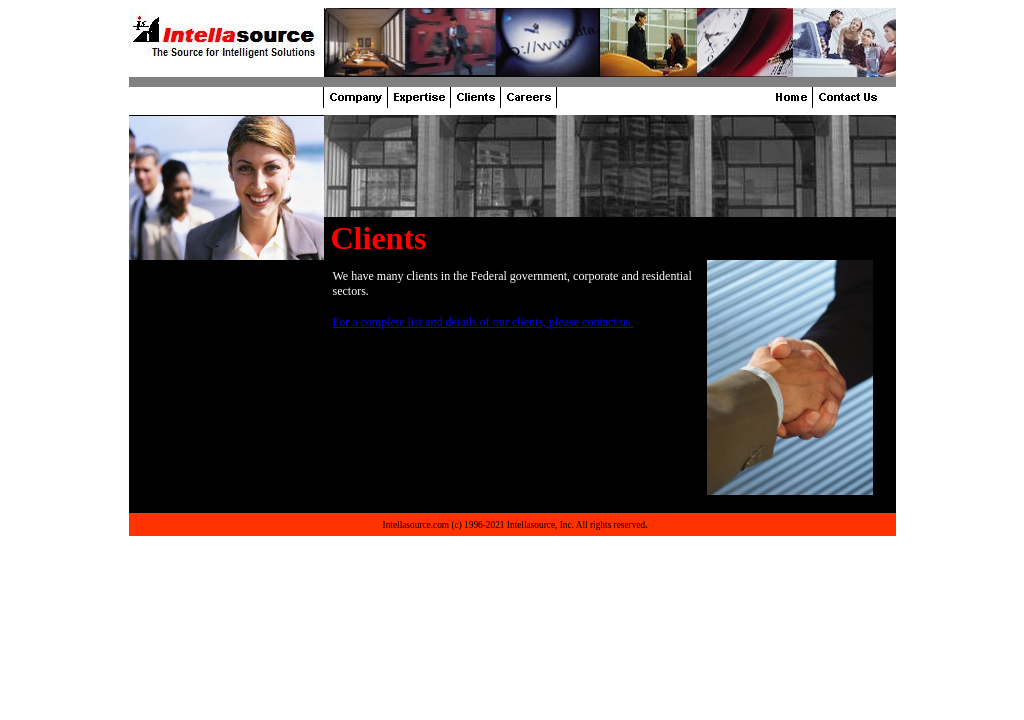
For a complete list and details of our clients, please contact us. (483, 322)
